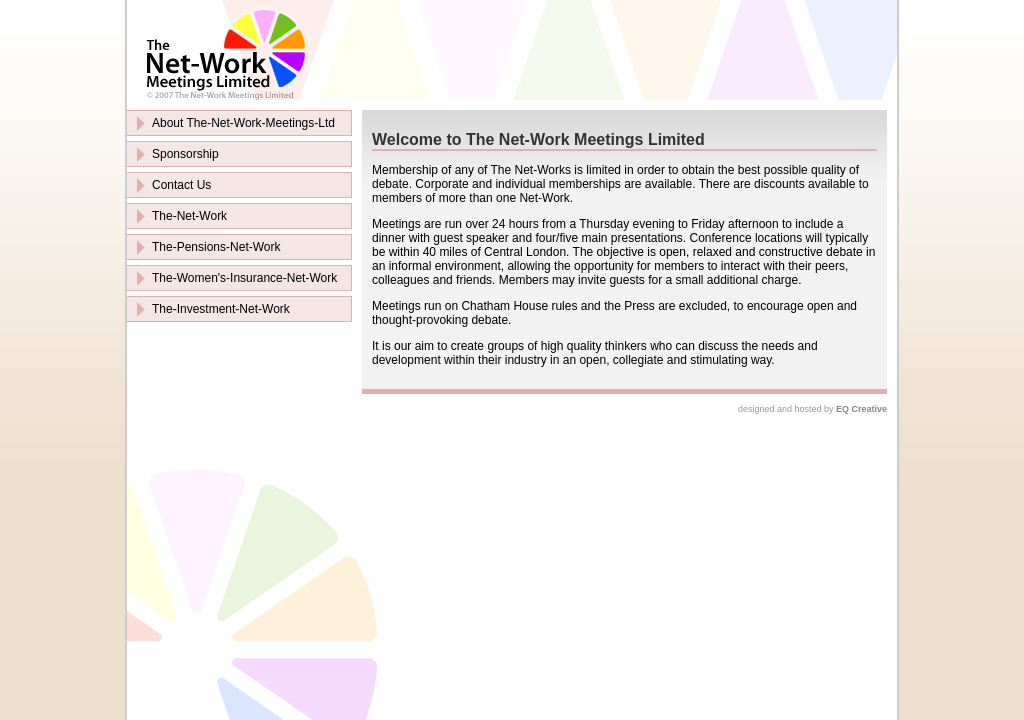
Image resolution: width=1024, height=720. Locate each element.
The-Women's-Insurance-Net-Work (244, 278)
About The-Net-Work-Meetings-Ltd (243, 123)
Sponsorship (185, 154)
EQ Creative (861, 409)
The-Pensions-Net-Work (216, 247)
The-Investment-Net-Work (221, 309)
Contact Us (181, 185)
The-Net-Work (189, 216)
